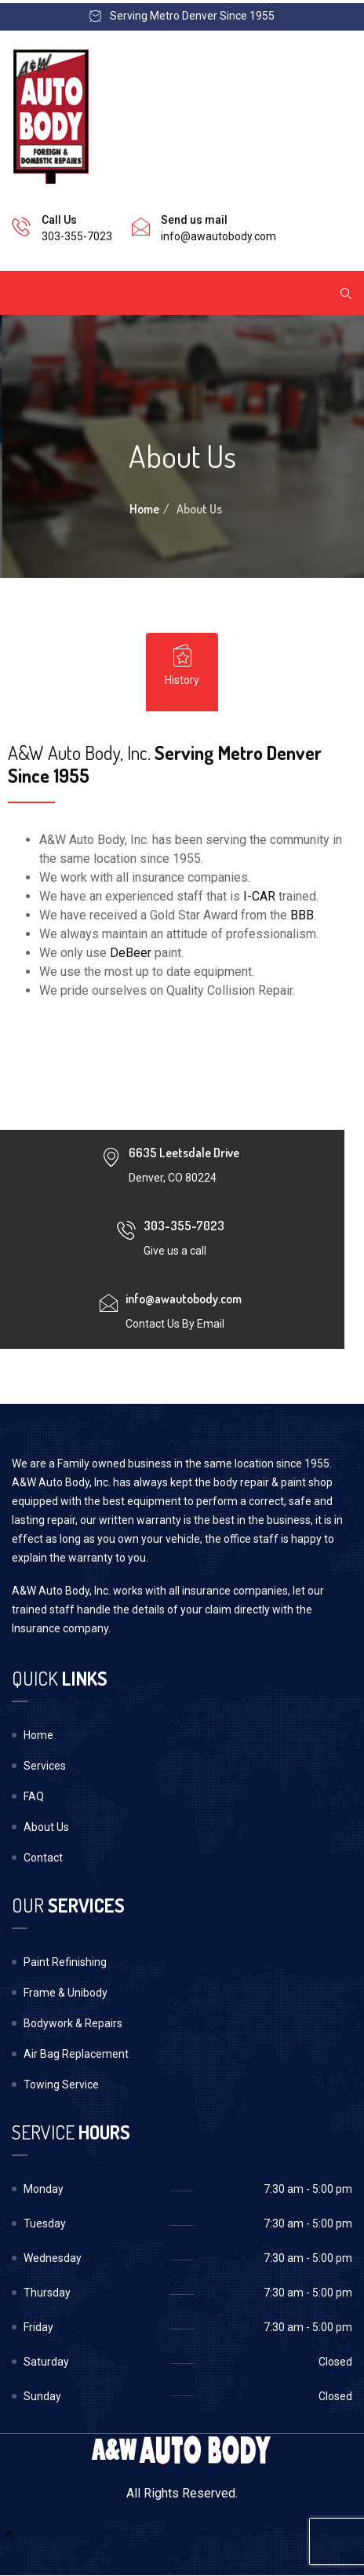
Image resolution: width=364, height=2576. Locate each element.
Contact (43, 1857)
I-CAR (259, 896)
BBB (302, 915)
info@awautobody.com (218, 236)
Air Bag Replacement (76, 2054)
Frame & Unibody (65, 1992)
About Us (46, 1827)
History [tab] (182, 665)
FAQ (34, 1796)
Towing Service (61, 2084)
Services (45, 1765)
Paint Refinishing (65, 1962)
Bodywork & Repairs (73, 2023)
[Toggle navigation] (33, 293)
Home (144, 509)
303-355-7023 (77, 236)
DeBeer (130, 952)
